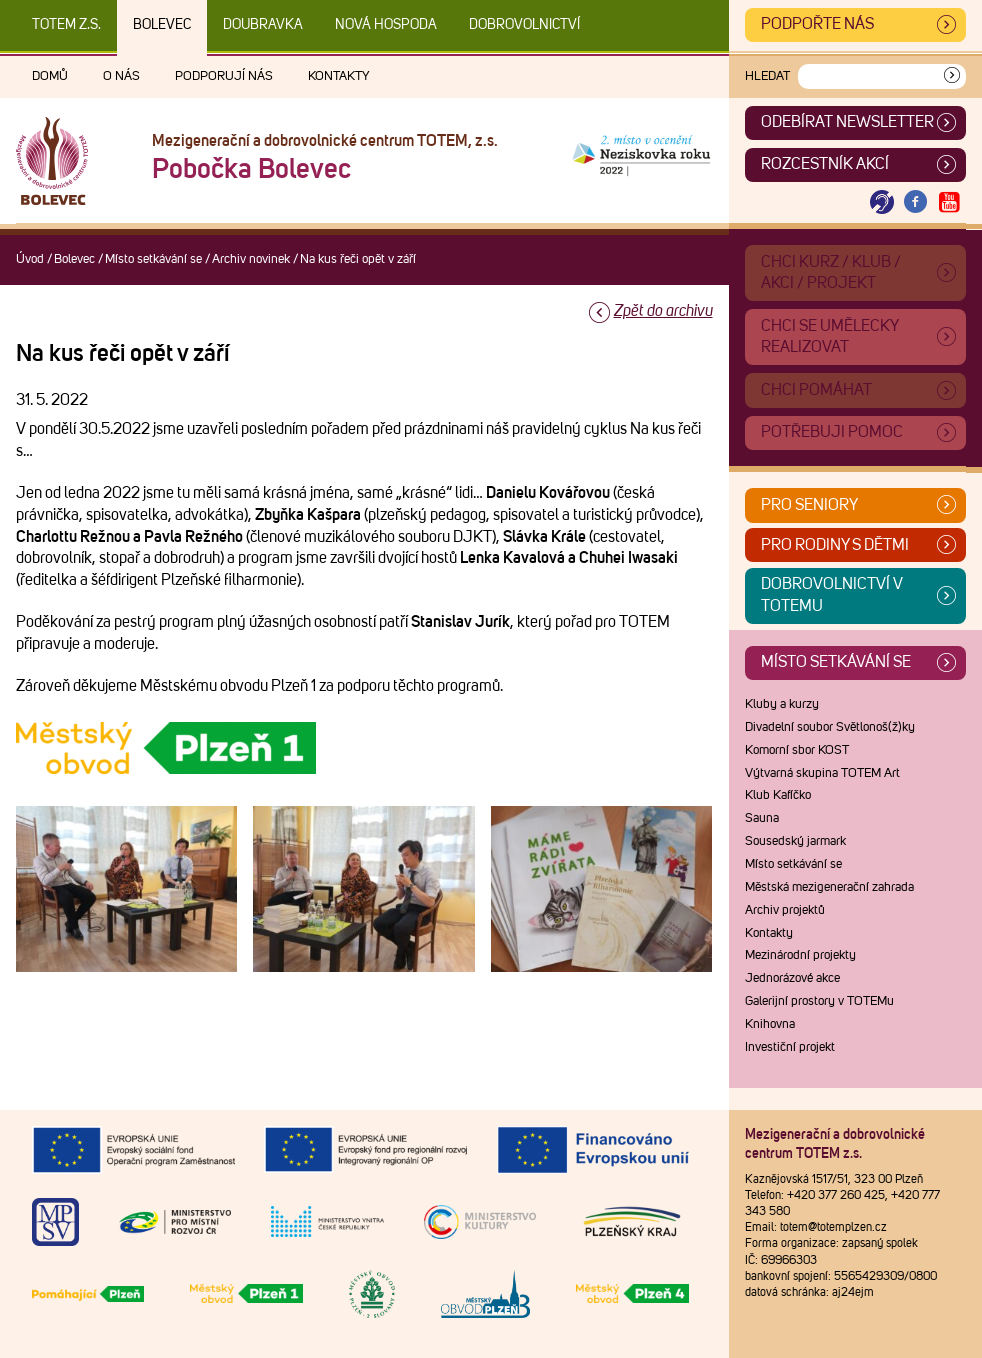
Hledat (767, 76)
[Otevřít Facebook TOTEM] (916, 202)
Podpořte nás (817, 24)
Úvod (30, 259)
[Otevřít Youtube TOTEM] (949, 202)
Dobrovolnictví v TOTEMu (832, 595)
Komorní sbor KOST (797, 750)
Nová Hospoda (386, 25)
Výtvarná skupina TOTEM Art (822, 773)
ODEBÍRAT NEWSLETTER (847, 122)
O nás (121, 76)
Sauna (762, 818)
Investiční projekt (790, 1047)
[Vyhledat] (952, 76)
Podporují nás (224, 76)
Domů (50, 76)
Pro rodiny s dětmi (835, 545)
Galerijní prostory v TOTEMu (819, 1001)
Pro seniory (809, 505)
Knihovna (770, 1024)
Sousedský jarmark (795, 841)
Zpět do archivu (663, 311)
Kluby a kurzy (782, 704)
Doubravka (263, 25)
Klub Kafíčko (778, 795)
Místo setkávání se (153, 259)
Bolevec (162, 25)
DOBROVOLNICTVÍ (524, 25)
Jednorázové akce (792, 978)
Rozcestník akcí (825, 164)
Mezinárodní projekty (800, 955)
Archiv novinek (251, 259)
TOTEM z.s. (66, 25)
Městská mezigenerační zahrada (829, 887)
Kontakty (339, 76)
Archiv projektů (785, 910)
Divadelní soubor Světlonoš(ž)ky (830, 727)
